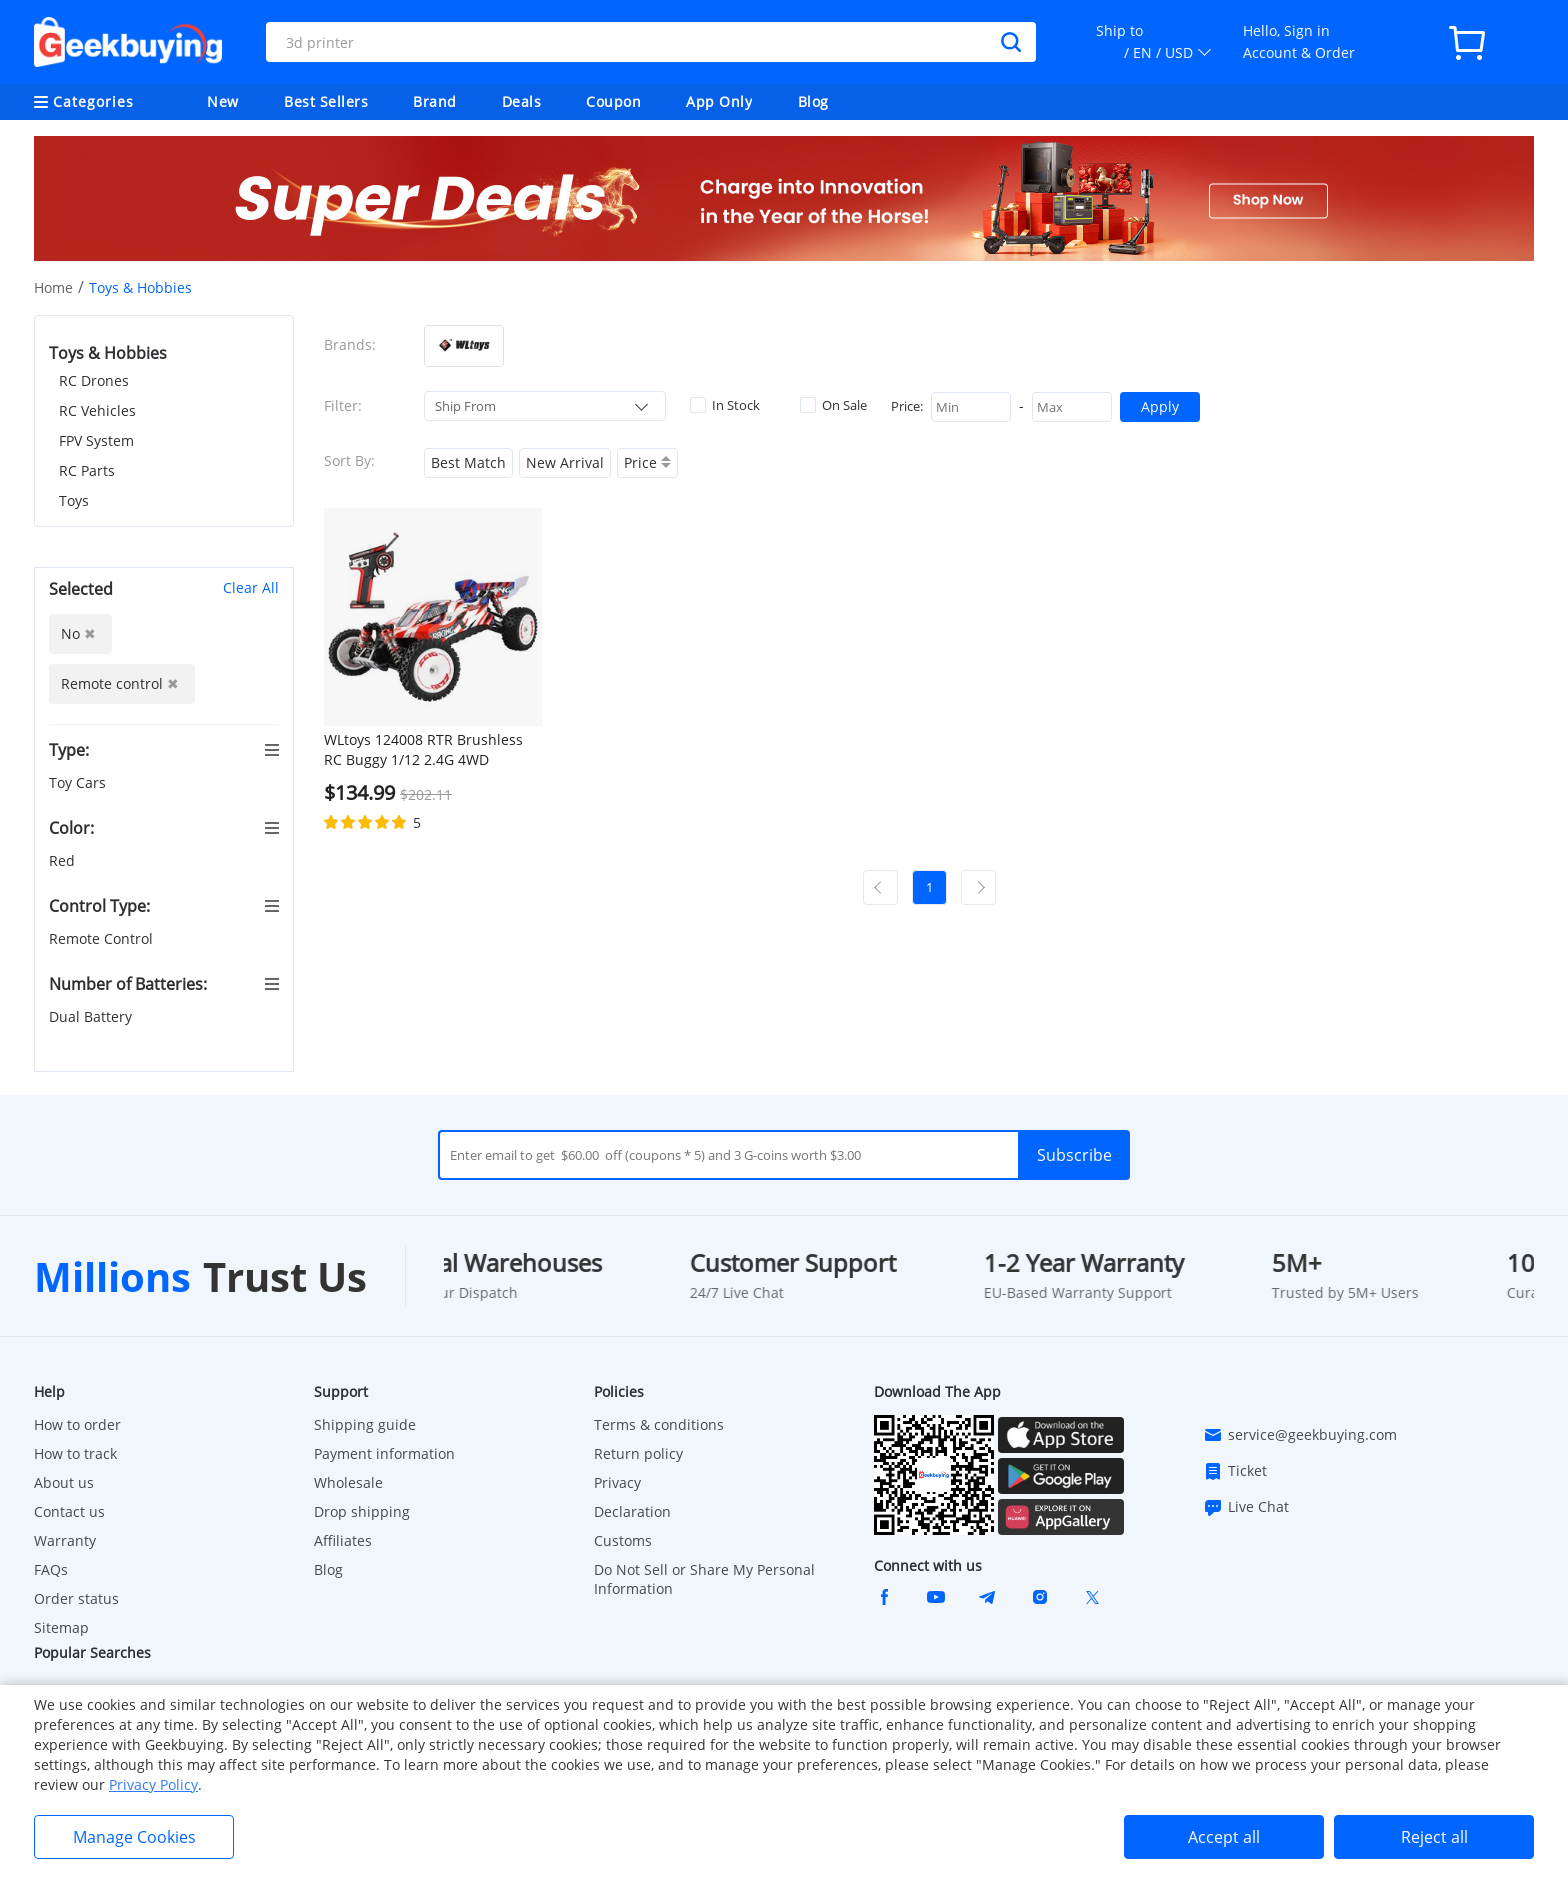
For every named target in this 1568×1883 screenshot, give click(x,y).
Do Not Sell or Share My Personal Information (704, 1579)
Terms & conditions (659, 1424)
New (223, 101)
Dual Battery (92, 1016)
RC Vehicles (97, 410)
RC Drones (94, 380)
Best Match (468, 462)
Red (64, 860)
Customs (623, 1540)
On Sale (833, 405)
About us (64, 1482)
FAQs (51, 1569)
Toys (74, 500)
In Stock (725, 405)
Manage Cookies (134, 1837)
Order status (76, 1598)
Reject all (1434, 1837)
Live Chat (1246, 1507)
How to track (75, 1453)
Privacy (617, 1482)
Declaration (632, 1511)
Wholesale (348, 1482)
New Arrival (565, 462)
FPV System (96, 440)
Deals (522, 101)
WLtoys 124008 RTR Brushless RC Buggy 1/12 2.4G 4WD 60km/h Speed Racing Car (423, 750)
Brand (435, 101)
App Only (719, 101)
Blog (813, 101)
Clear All (251, 587)
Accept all (1224, 1837)
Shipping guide (365, 1424)
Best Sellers (326, 101)
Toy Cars (79, 782)
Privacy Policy (153, 1784)
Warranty (65, 1540)
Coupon (613, 101)
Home (53, 287)
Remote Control (103, 938)
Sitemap (61, 1627)
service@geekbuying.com (1300, 1435)
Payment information (384, 1453)
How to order (77, 1424)
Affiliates (343, 1540)
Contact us (69, 1511)
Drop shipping (362, 1511)
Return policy (638, 1453)
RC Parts (87, 470)
